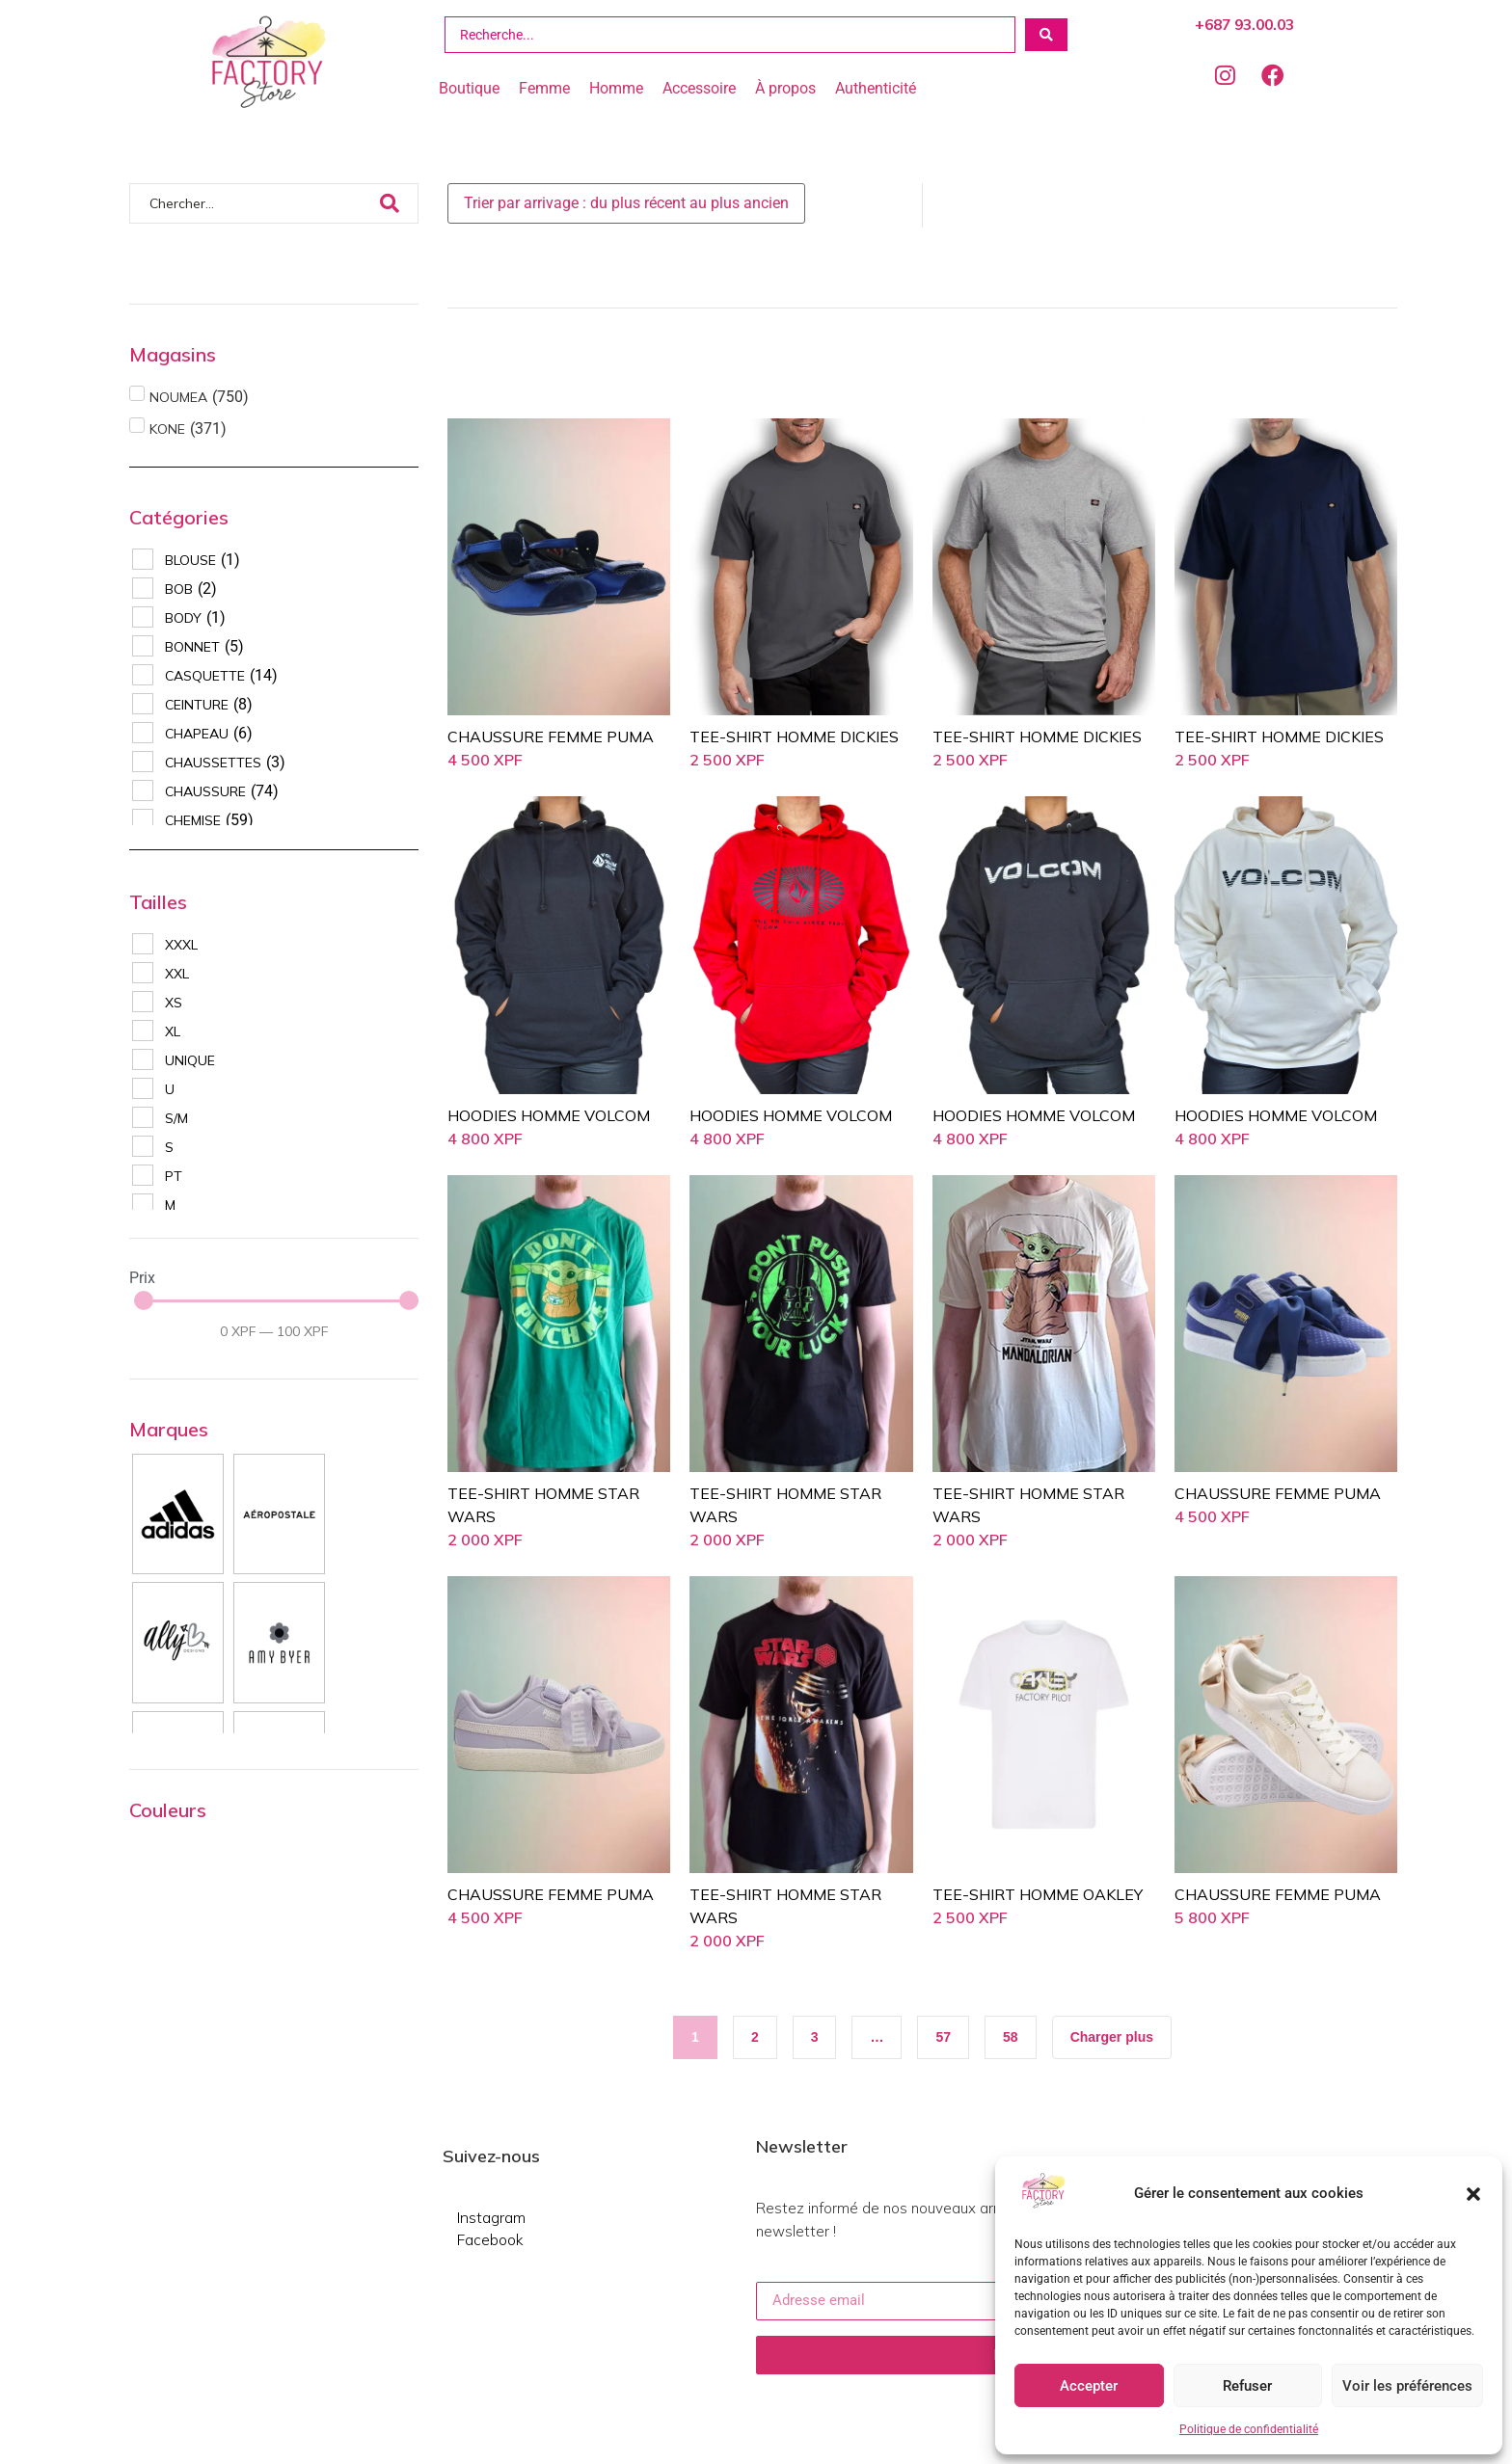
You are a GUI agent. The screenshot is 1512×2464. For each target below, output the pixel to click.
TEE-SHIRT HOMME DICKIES (794, 736)
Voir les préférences (1407, 2386)
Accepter (1089, 2386)
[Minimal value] (276, 1300)
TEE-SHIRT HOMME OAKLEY (1037, 1894)
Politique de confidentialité (1248, 2429)
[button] (1473, 2194)
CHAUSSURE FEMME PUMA (550, 736)
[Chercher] (253, 203)
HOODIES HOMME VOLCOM (548, 1115)
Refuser (1247, 2386)
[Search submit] (1046, 34)
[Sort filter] (626, 203)
